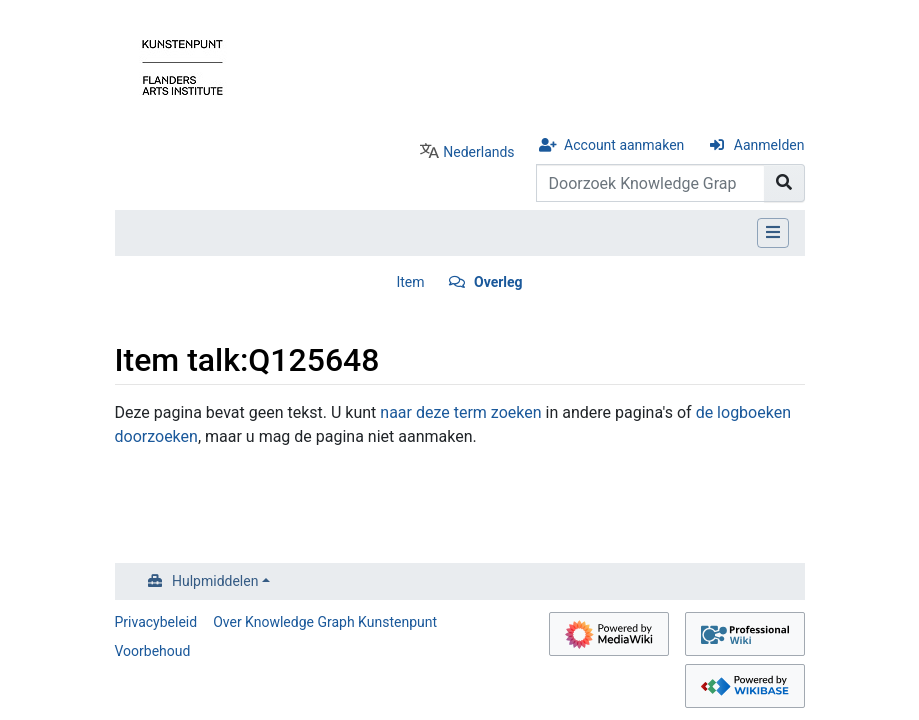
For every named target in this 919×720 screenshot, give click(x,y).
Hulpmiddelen (215, 581)
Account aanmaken (624, 145)
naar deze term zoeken (460, 412)
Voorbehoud (153, 651)
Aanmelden (769, 145)
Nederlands (478, 152)
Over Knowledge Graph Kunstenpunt (325, 622)
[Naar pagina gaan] (784, 183)
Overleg (498, 282)
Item (410, 282)
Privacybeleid (156, 622)
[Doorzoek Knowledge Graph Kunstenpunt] (650, 183)
